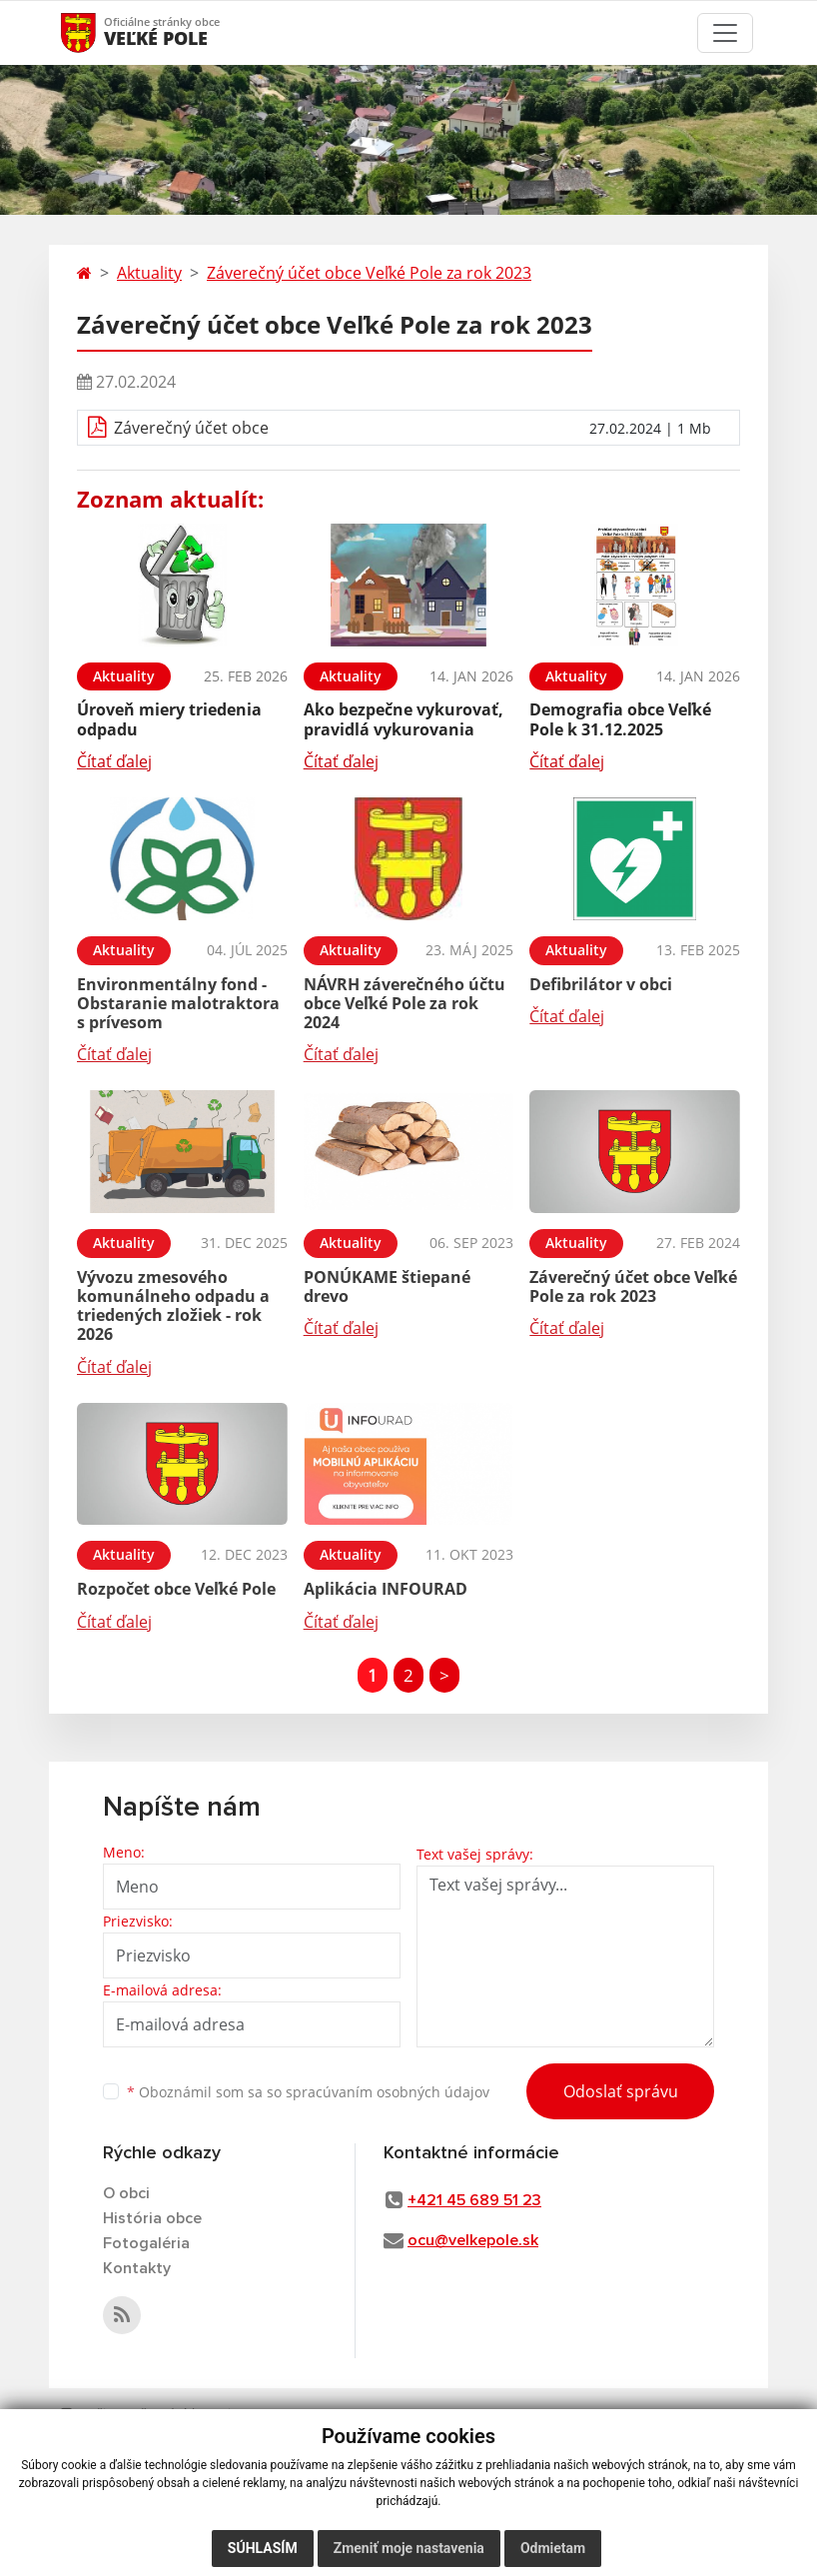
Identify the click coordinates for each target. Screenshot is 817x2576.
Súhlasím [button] (263, 2548)
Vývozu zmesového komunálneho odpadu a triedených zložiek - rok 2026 (173, 1306)
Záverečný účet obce (191, 428)
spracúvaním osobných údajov (387, 2091)
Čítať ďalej (114, 761)
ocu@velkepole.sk (473, 2240)
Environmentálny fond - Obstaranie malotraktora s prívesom (178, 1003)
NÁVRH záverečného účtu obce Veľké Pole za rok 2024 (404, 1003)
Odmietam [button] (552, 2548)
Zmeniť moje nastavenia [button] (409, 2548)
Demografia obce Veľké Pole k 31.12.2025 (620, 718)
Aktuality (149, 273)
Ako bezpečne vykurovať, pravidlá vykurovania (403, 718)
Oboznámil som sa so (308, 2091)
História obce (152, 2218)
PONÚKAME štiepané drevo (387, 1286)
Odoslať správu (620, 2091)
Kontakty (137, 2268)
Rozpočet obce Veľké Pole (176, 1589)
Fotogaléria (146, 2243)
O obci (126, 2193)
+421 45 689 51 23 (474, 2200)
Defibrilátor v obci (600, 984)
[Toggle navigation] (725, 33)
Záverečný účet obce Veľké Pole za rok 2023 (369, 273)
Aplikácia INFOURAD (385, 1589)
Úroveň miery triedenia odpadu (169, 718)
